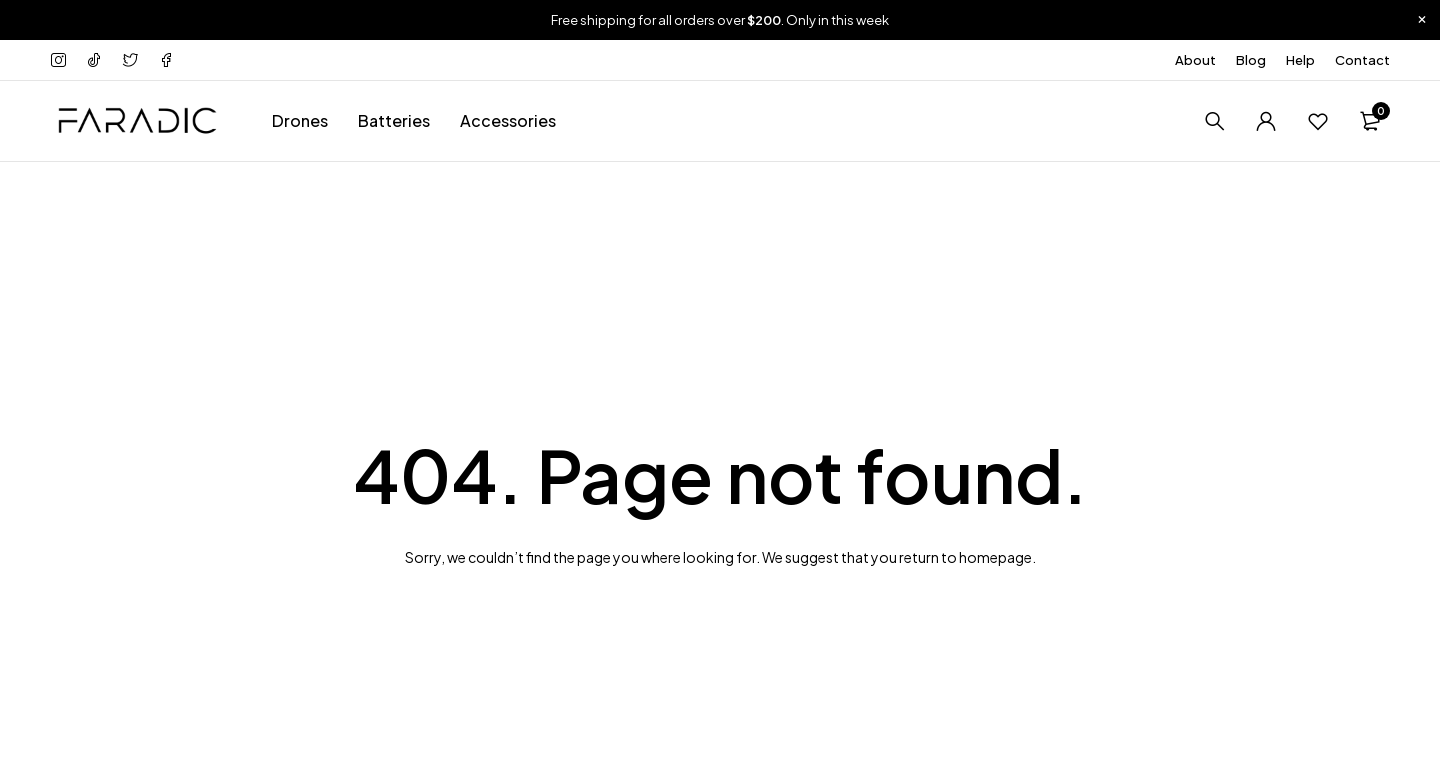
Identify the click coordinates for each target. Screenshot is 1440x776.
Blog (1251, 60)
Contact (1362, 60)
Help (1300, 60)
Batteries (394, 120)
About (1195, 60)
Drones (300, 120)
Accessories (508, 120)
